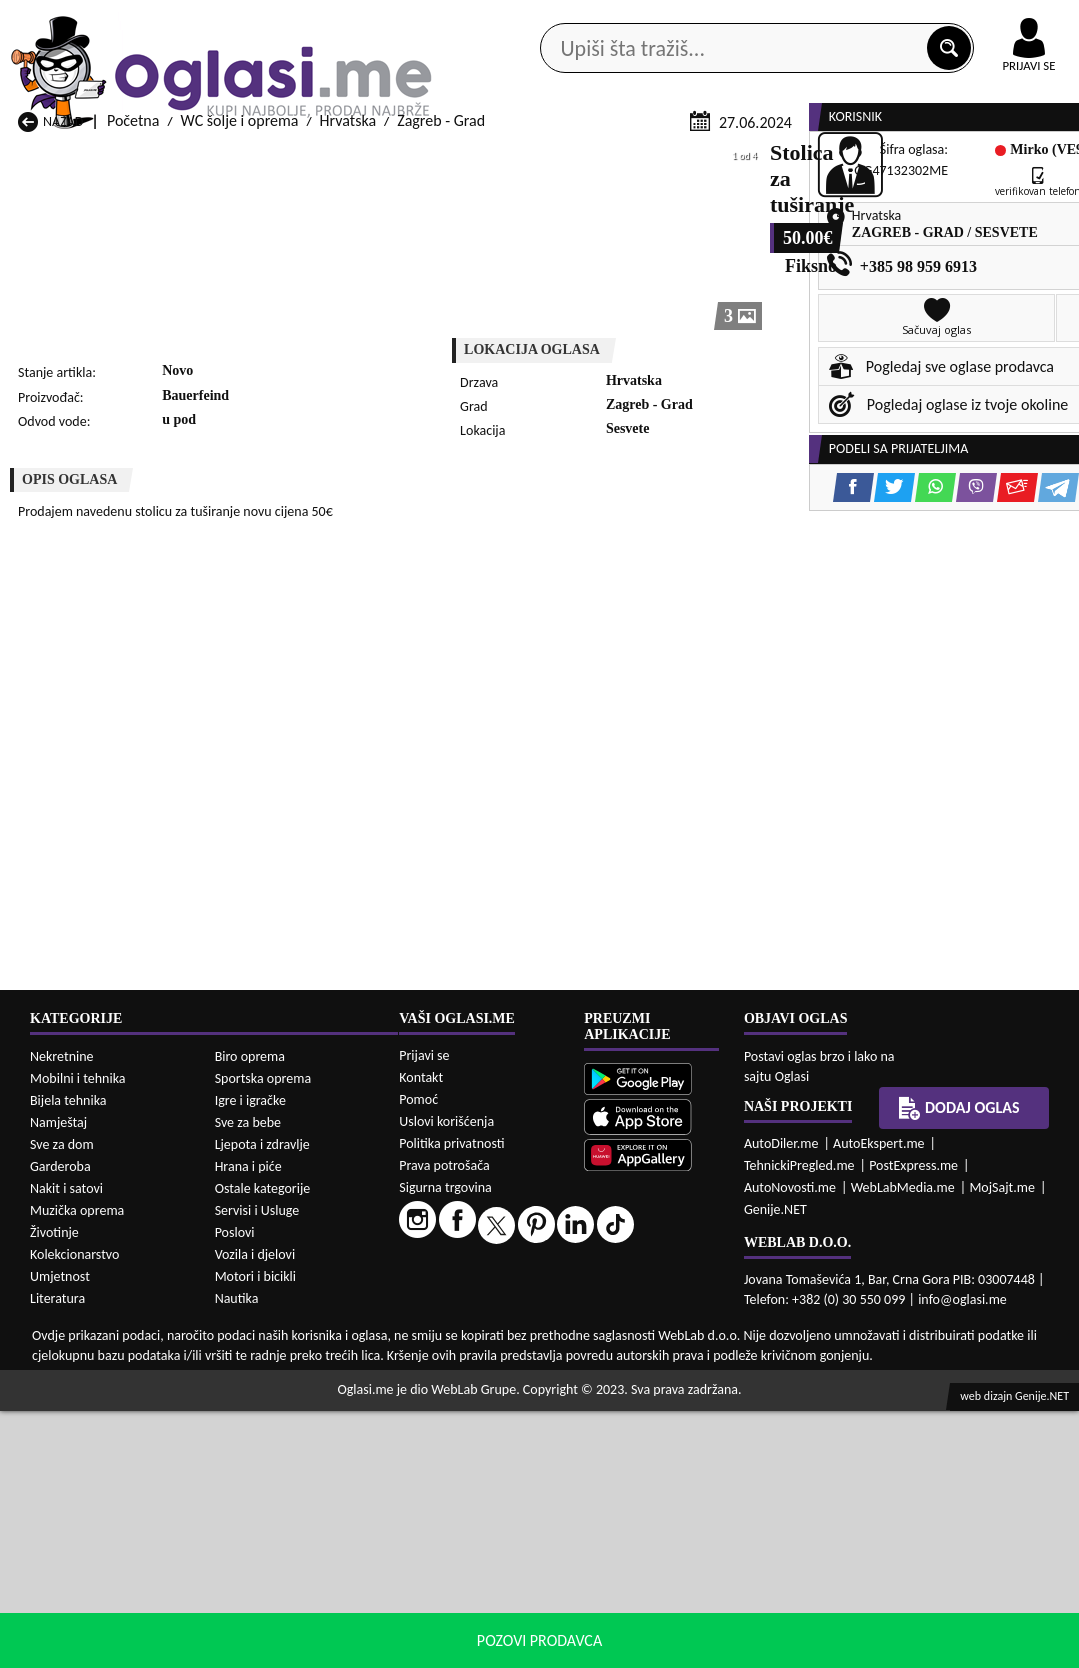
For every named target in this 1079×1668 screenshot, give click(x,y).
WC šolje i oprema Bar (282, 1497)
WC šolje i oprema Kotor (483, 1573)
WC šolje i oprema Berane (488, 1497)
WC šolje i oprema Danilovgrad (464, 1526)
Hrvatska (348, 382)
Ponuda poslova (887, 159)
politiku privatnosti (795, 1647)
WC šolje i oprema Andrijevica (77, 1488)
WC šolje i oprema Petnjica (297, 1592)
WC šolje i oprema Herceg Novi (101, 1564)
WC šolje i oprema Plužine (102, 1611)
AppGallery (621, 20)
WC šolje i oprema (240, 382)
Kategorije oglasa (116, 159)
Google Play (369, 18)
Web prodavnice (268, 159)
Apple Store (496, 18)
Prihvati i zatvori (935, 1648)
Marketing (739, 20)
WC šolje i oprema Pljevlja (682, 1592)
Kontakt (847, 18)
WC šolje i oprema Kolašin (295, 1573)
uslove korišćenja (684, 1647)
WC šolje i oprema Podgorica (304, 1611)
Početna (133, 382)
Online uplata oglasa (988, 20)
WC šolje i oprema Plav (479, 1592)
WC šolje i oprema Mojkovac (690, 1573)
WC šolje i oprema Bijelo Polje (694, 1497)
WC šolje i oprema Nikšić (97, 1592)
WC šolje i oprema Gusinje (683, 1535)
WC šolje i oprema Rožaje (487, 1611)
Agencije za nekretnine (579, 159)
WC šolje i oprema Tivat (674, 1611)
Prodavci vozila (412, 159)
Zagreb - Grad (441, 382)
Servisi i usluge (744, 159)
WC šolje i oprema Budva (99, 1535)
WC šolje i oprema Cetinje (294, 1535)
